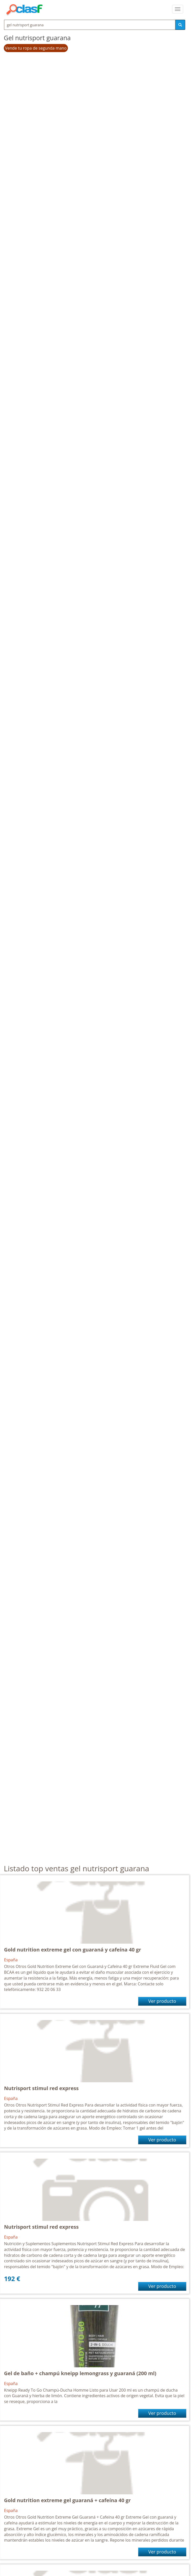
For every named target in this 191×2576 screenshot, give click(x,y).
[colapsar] (177, 9)
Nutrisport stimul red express (41, 2088)
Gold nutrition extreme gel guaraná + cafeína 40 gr (67, 2500)
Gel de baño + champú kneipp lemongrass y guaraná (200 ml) (80, 2373)
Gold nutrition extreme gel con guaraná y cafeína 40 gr (72, 1949)
